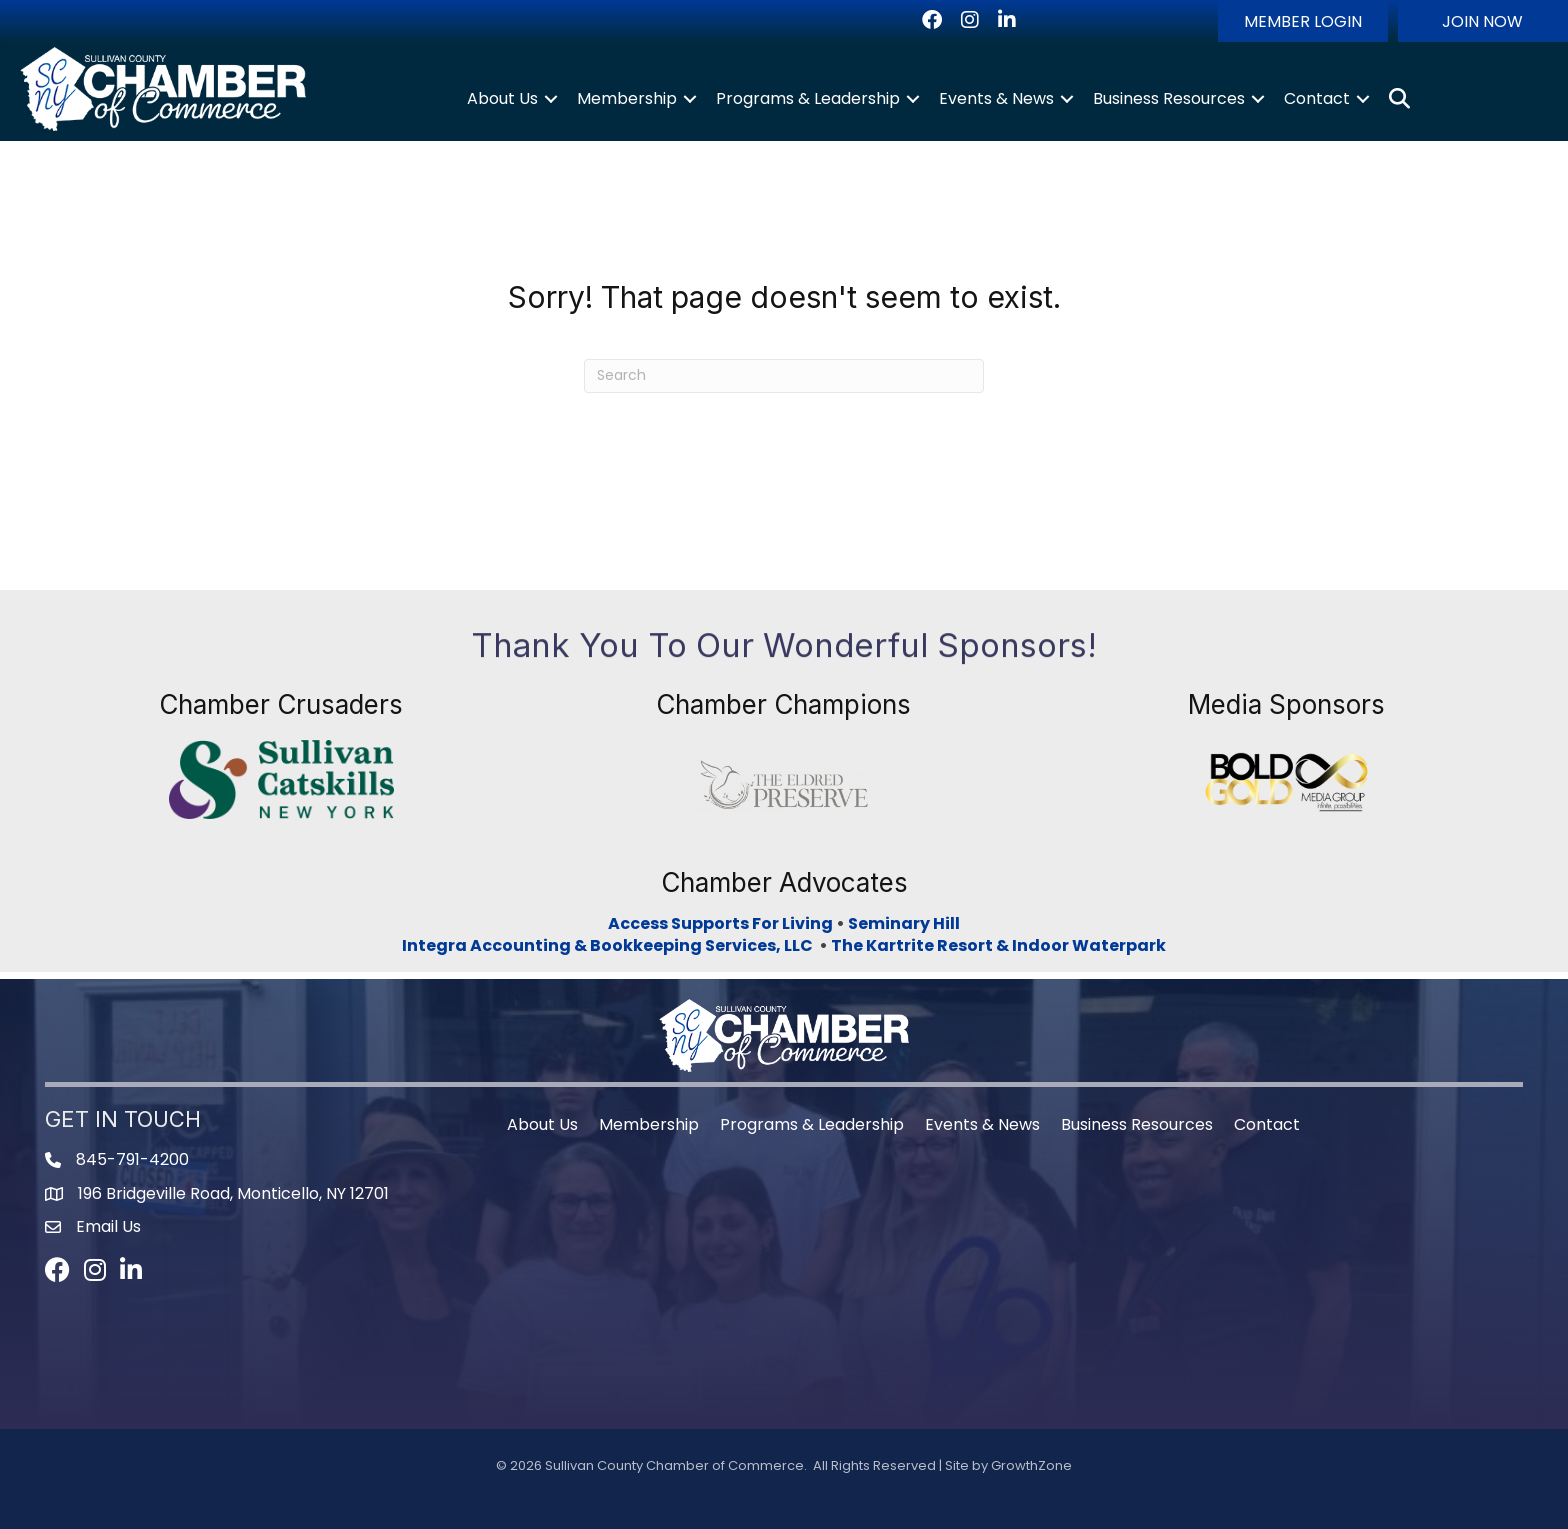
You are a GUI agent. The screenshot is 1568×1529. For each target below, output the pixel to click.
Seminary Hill (904, 923)
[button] (1303, 21)
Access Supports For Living (720, 923)
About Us (502, 98)
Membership (627, 98)
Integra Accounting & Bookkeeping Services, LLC (610, 945)
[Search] (784, 376)
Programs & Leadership (808, 98)
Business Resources (1169, 98)
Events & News (996, 98)
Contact (1317, 98)
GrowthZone (1031, 1465)
